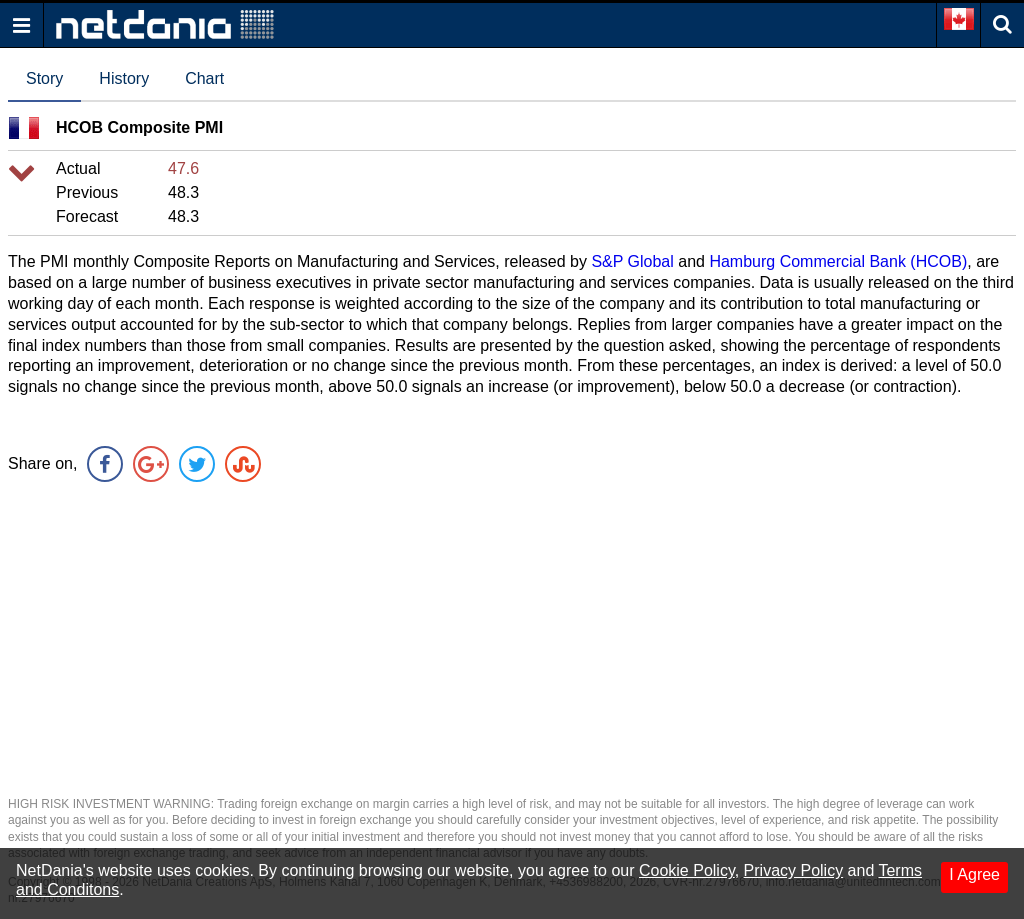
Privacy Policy (794, 870)
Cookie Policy (687, 870)
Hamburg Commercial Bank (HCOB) (838, 261)
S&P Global (632, 261)
